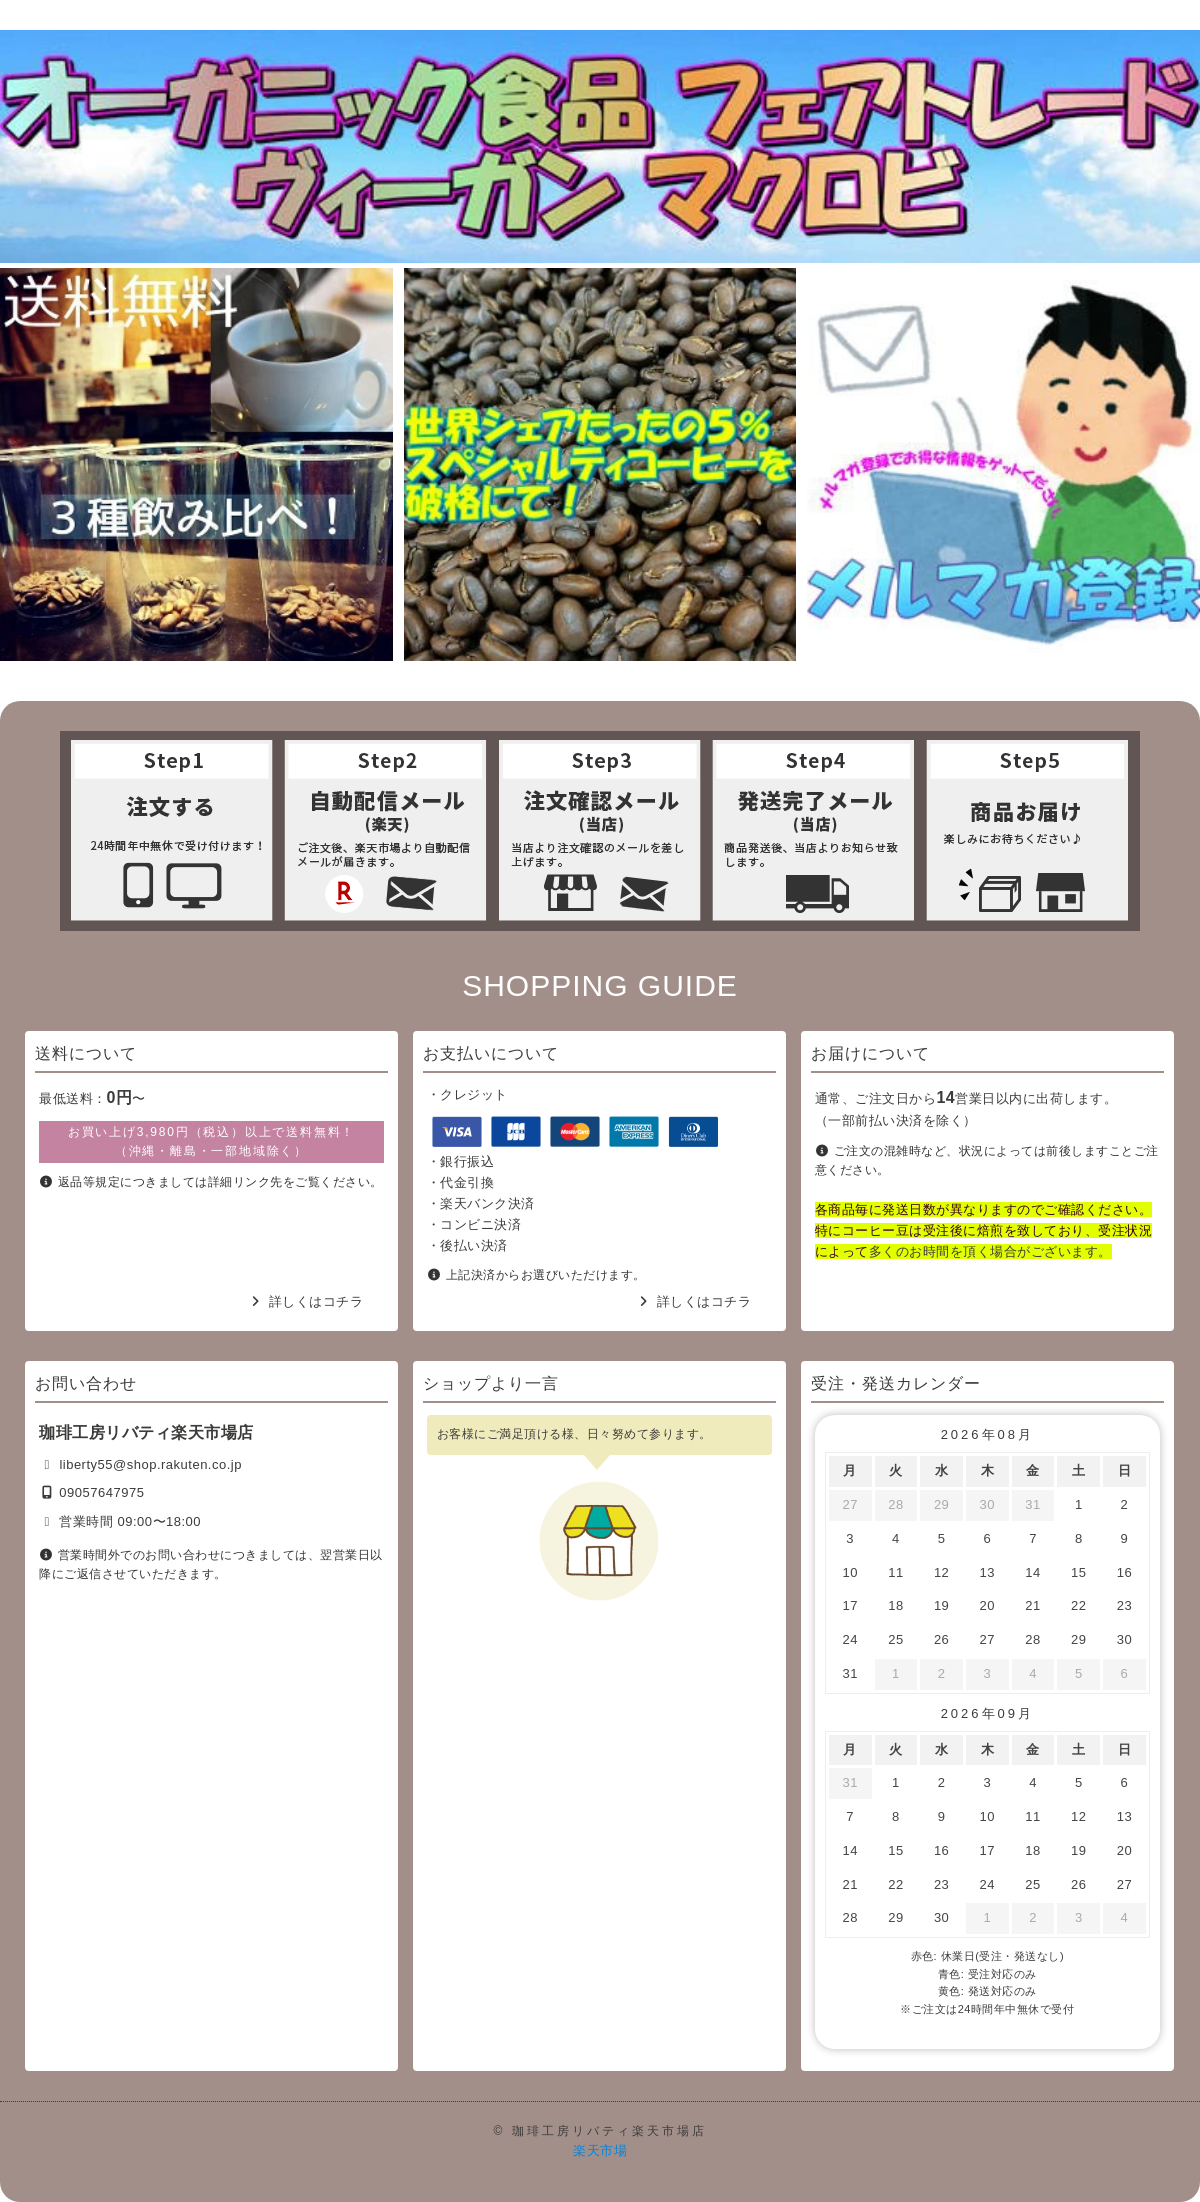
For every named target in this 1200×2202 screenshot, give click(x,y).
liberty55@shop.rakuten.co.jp (150, 1464)
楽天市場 (600, 2150)
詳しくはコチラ (316, 1301)
